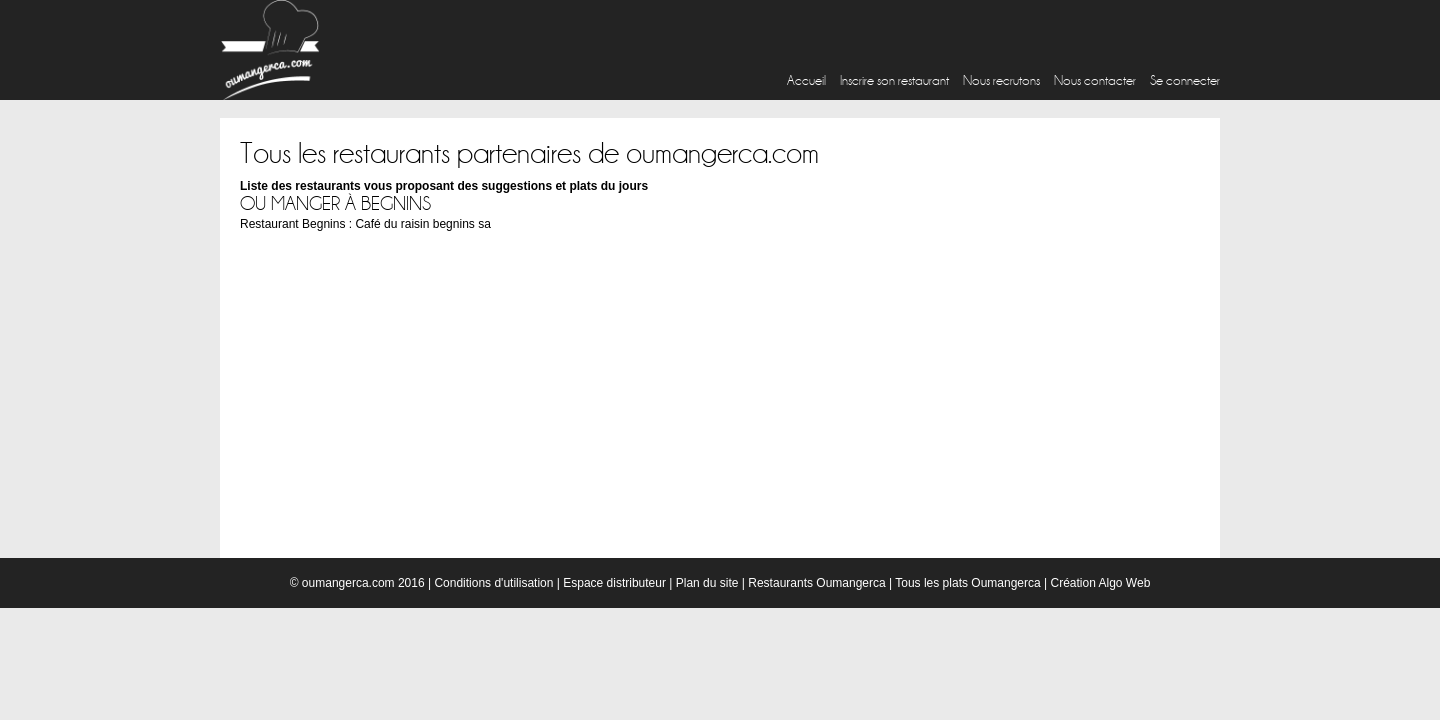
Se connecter (1185, 80)
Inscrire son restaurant (894, 80)
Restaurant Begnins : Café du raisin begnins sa (365, 224)
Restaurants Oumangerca (816, 583)
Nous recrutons (1001, 80)
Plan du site (707, 583)
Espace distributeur (614, 583)
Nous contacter (1095, 80)
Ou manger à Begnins (335, 203)
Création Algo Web (1100, 583)
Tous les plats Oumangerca (967, 583)
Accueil (806, 80)
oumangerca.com (348, 583)
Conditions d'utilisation (493, 583)
